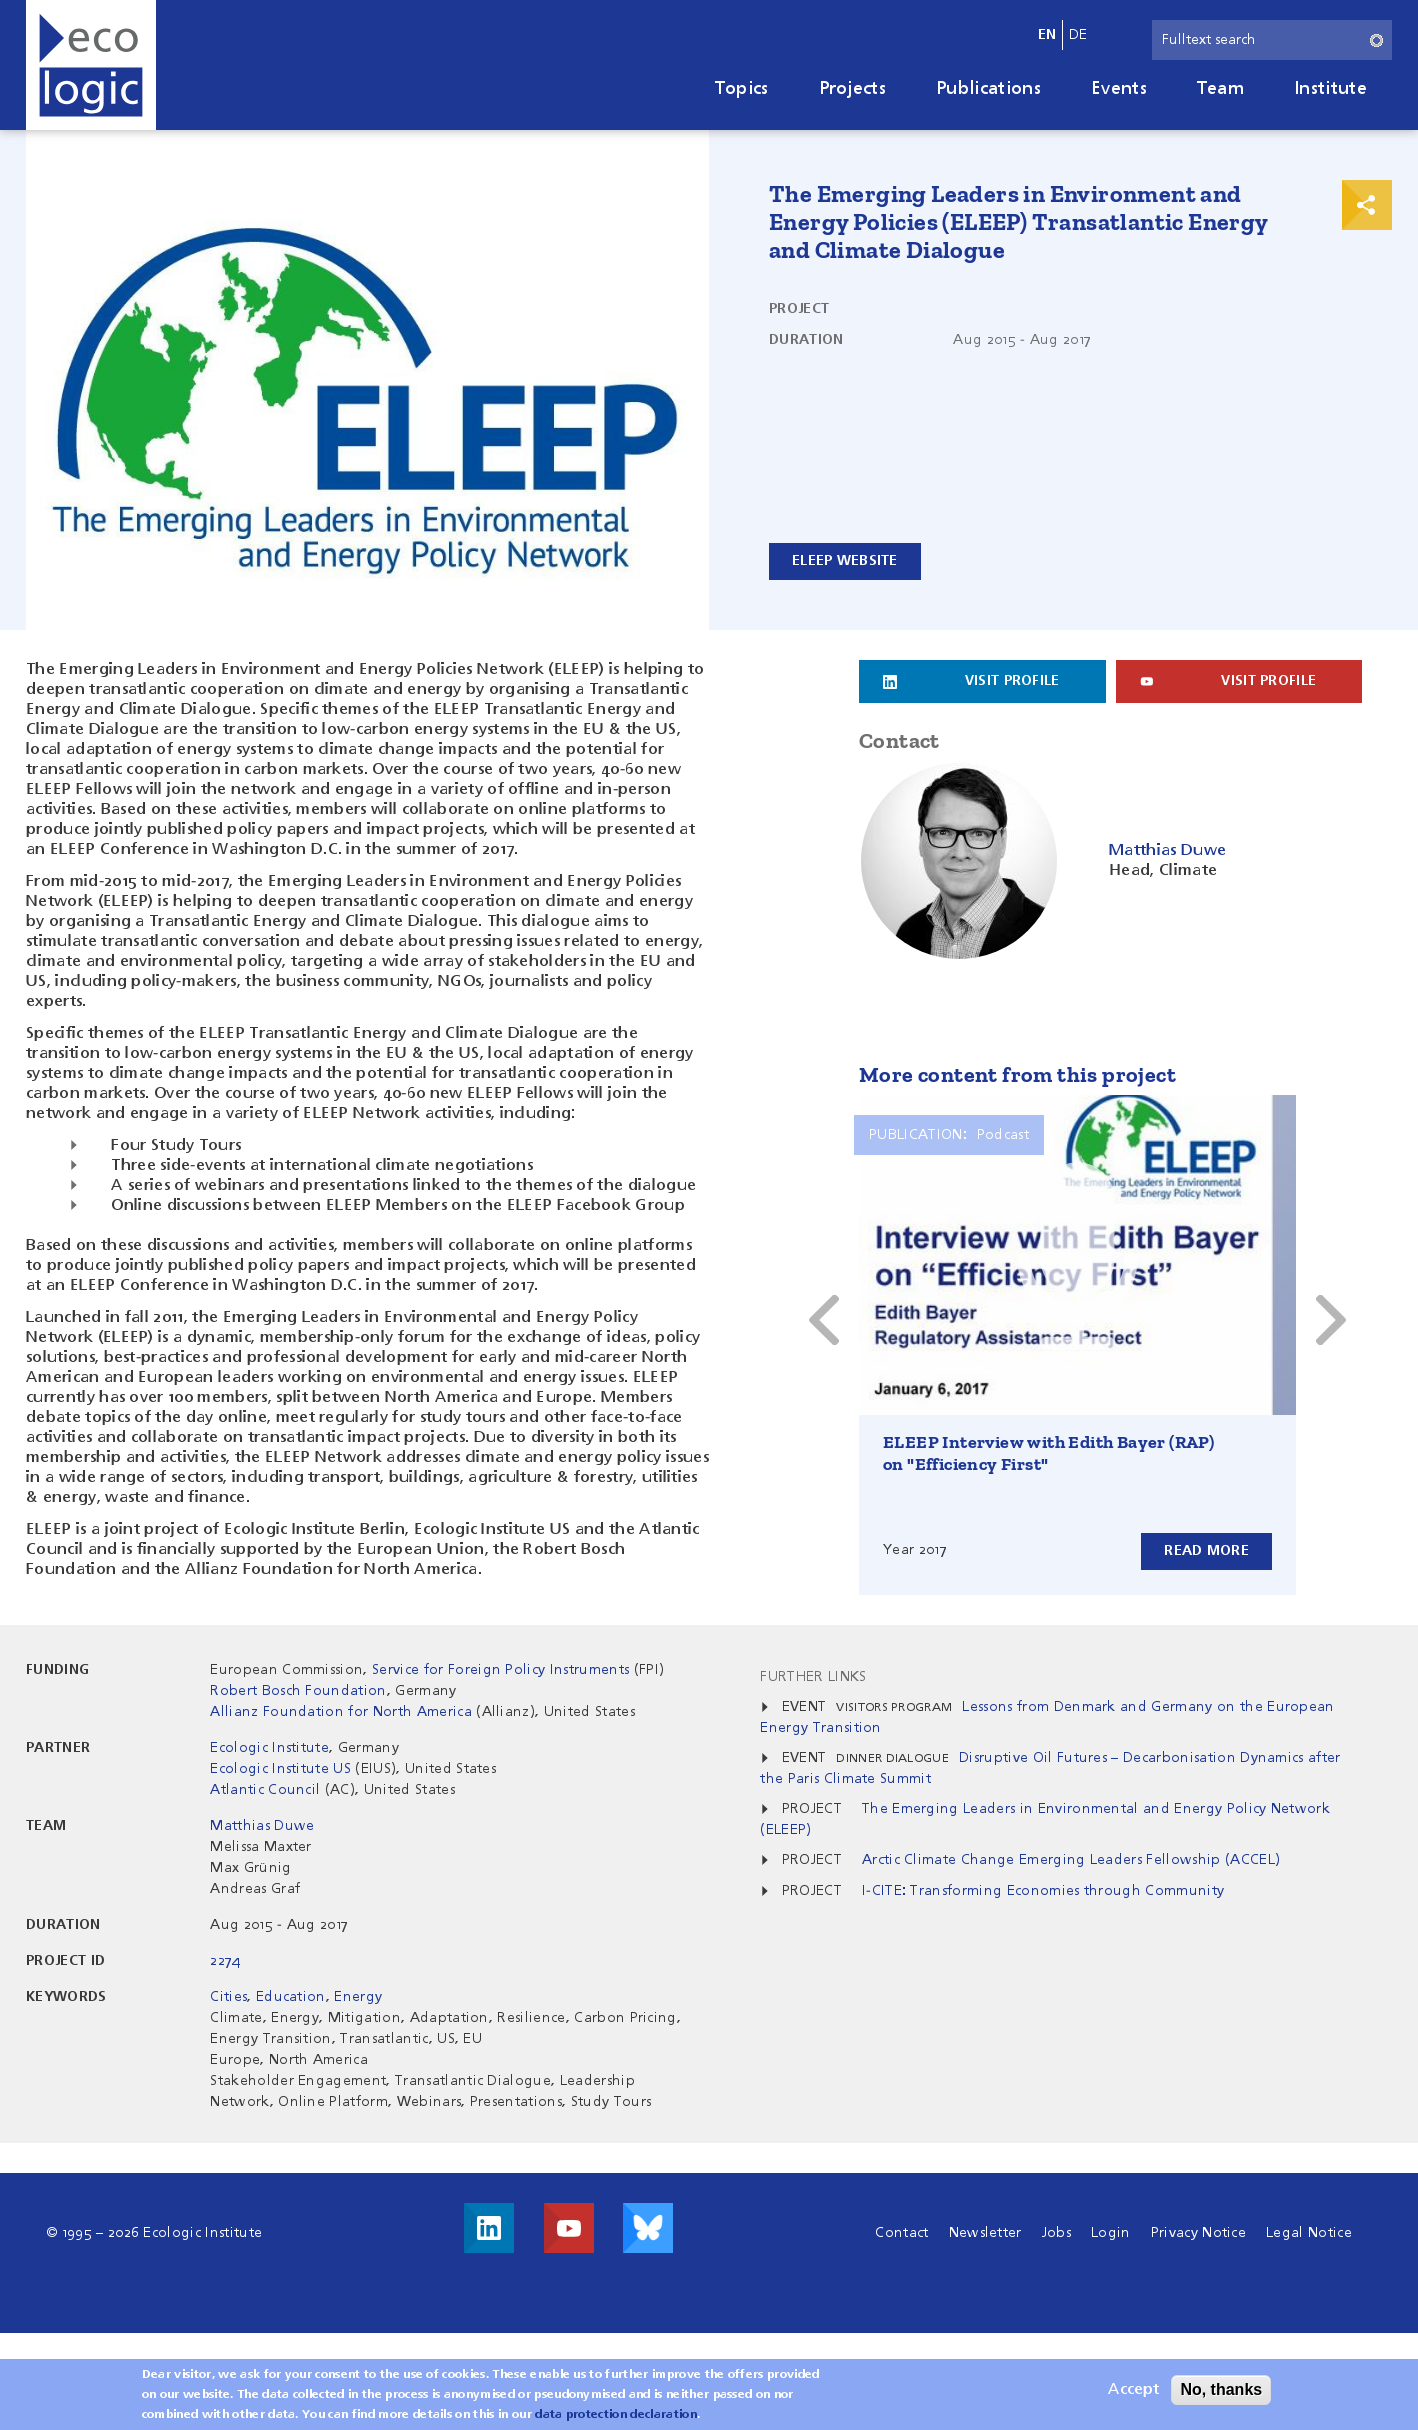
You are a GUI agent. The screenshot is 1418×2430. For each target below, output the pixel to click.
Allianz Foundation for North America (341, 1712)
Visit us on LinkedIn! (489, 2228)
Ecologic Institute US (280, 1769)
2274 (225, 1961)
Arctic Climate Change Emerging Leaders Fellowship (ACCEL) (1071, 1860)
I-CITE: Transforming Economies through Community (1043, 1891)
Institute (1330, 89)
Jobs (1056, 2233)
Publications (988, 89)
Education (291, 1997)
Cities (228, 1997)
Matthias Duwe (262, 1826)
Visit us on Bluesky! (648, 2228)
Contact (901, 2233)
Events (1119, 89)
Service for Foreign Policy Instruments (500, 1670)
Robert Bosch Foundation (298, 1691)
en (1047, 35)
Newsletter (985, 2233)
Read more (1206, 1551)
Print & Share (1367, 205)
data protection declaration (616, 2415)
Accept (1133, 2390)
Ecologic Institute (269, 1748)
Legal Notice (1309, 2233)
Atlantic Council (265, 1790)
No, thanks (1221, 2389)
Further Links (813, 1677)
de (1078, 35)
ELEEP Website (845, 561)
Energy (358, 1997)
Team (1220, 89)
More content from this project (1017, 1074)
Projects (853, 89)
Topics (742, 89)
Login (1111, 2233)
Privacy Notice (1198, 2233)
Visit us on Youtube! (569, 2228)
